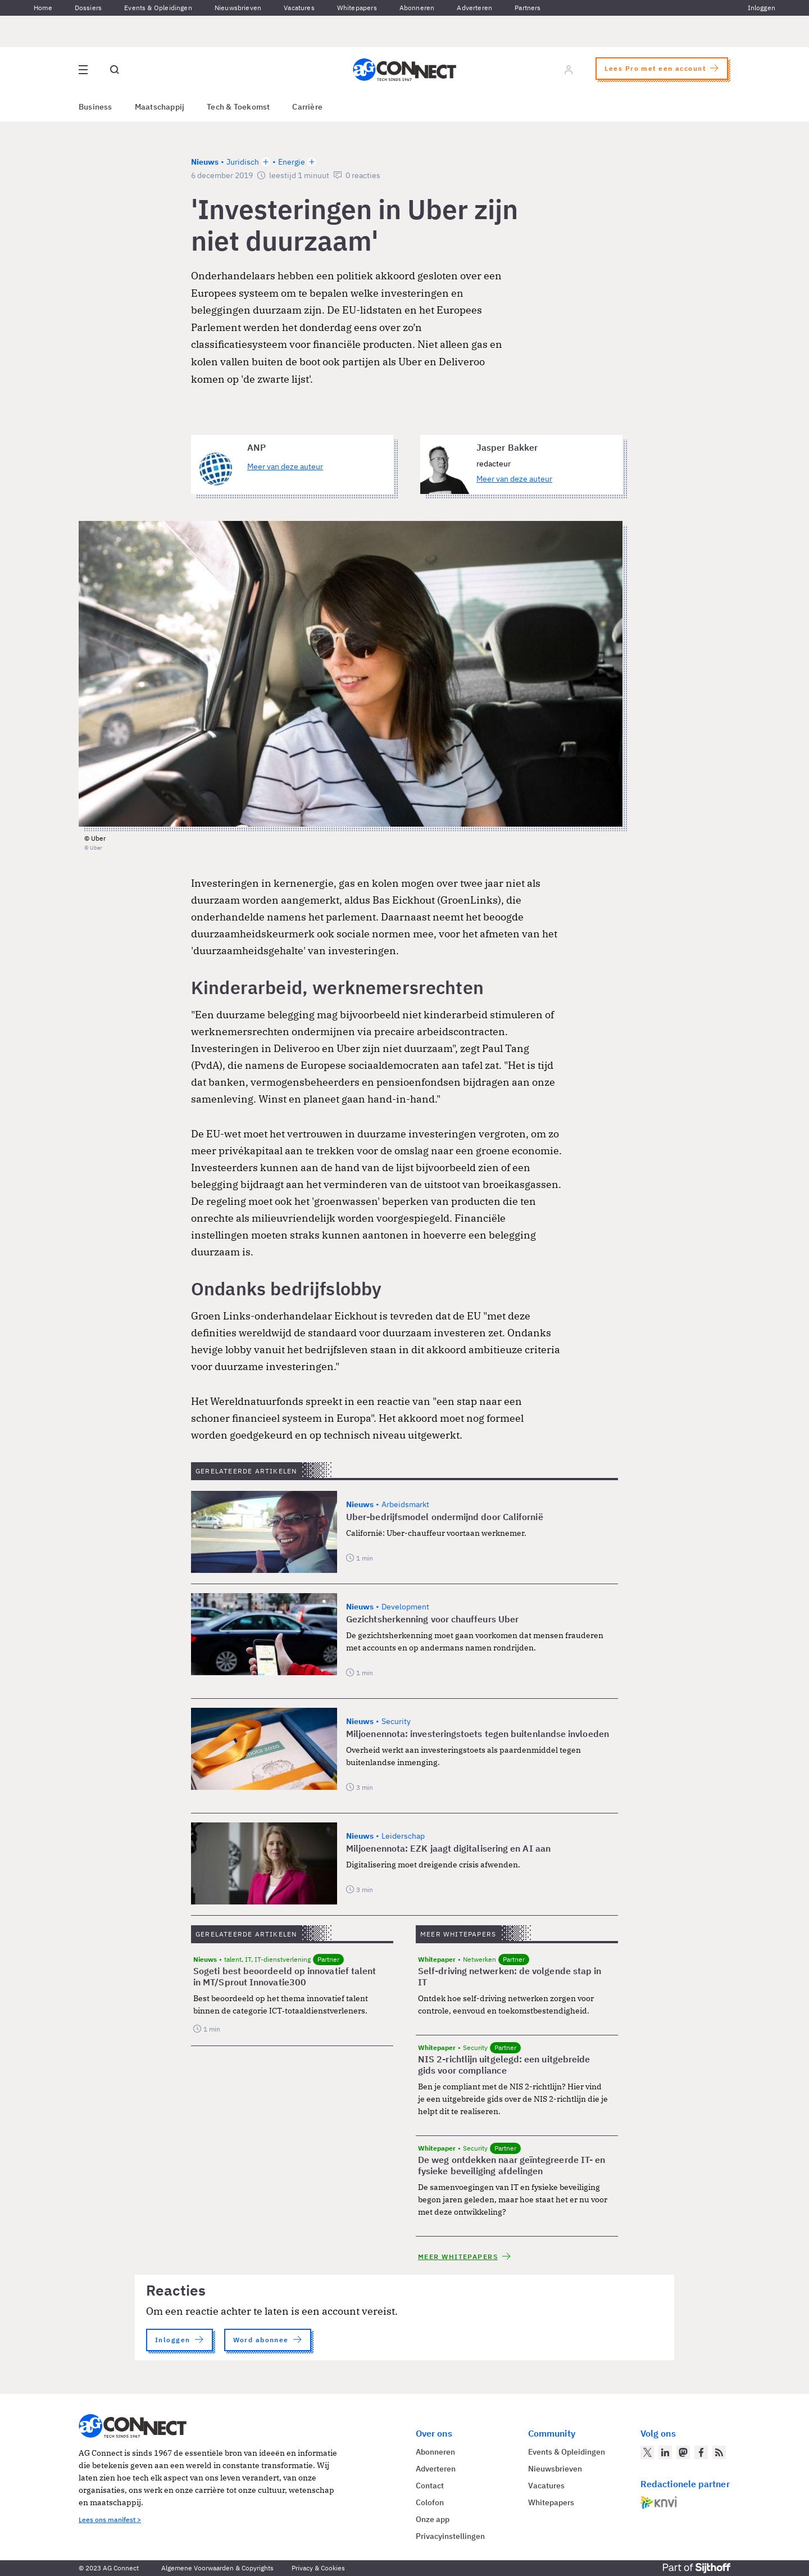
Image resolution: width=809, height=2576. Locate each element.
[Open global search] (114, 69)
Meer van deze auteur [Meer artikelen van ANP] (285, 466)
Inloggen (761, 7)
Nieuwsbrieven (238, 7)
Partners (527, 7)
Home (43, 7)
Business (95, 107)
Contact (430, 2485)
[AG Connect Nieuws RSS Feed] (719, 2452)
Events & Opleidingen (158, 7)
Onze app (432, 2519)
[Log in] (568, 69)
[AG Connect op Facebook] (701, 2452)
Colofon (430, 2502)
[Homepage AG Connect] (404, 69)
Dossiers (88, 7)
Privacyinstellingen (450, 2536)
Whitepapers (357, 7)
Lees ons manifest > (110, 2519)
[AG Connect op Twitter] (647, 2452)
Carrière (307, 107)
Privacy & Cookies (318, 2568)
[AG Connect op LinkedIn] (665, 2452)
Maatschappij (160, 107)
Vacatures (299, 7)
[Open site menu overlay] (83, 69)
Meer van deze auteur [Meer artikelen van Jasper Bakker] (514, 479)
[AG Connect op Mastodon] (683, 2452)
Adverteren (474, 7)
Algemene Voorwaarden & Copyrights (217, 2568)
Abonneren (417, 7)
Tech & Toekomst (238, 107)
